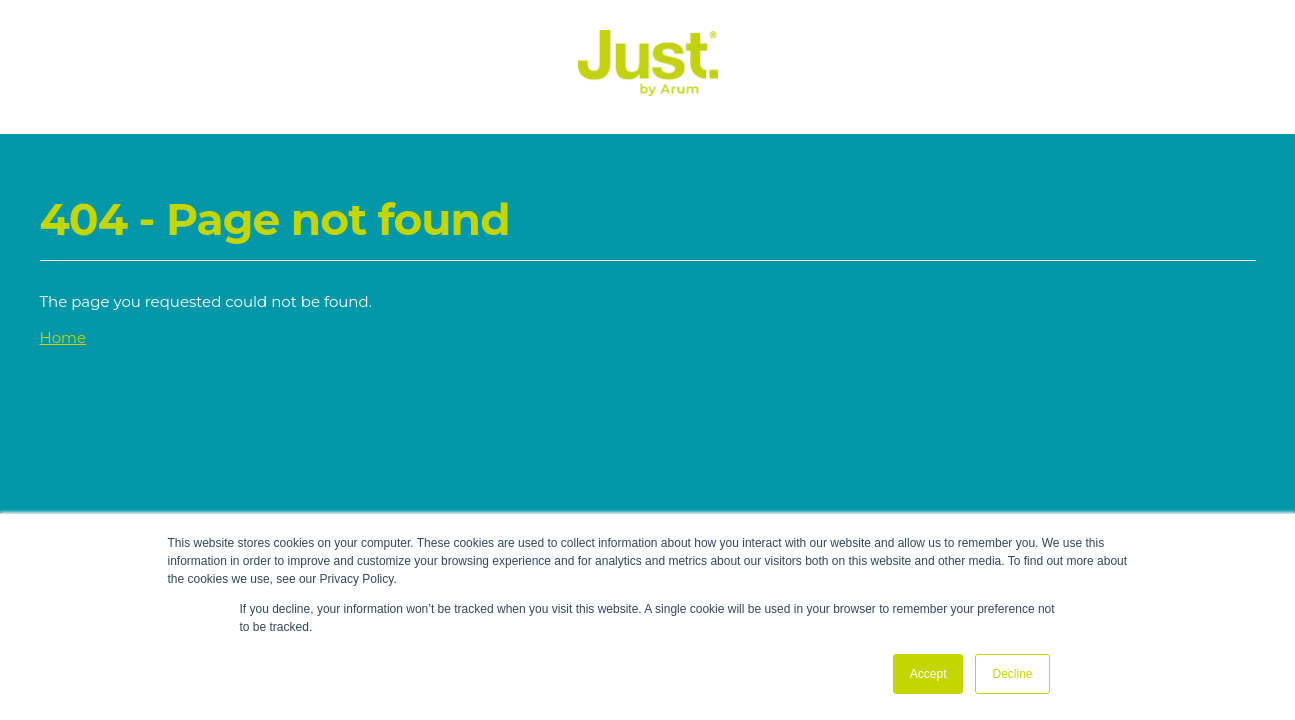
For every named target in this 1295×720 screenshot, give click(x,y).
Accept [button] (928, 674)
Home (63, 337)
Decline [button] (1012, 674)
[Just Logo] (648, 90)
